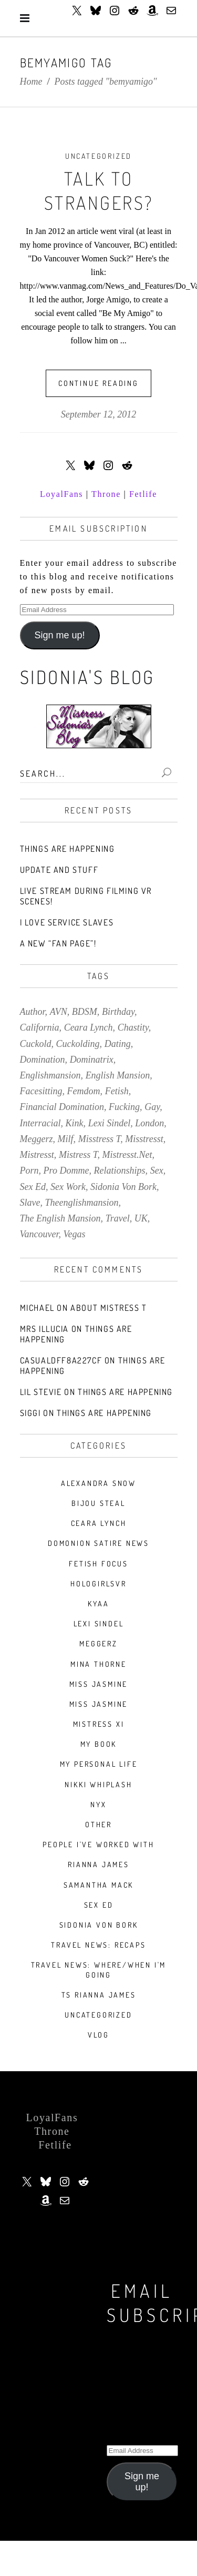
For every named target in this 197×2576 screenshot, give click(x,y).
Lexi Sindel (99, 1623)
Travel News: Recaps (98, 1944)
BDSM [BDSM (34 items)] (84, 1011)
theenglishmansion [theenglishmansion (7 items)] (82, 1202)
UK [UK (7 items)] (141, 1218)
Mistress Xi (99, 1723)
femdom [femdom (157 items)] (83, 1091)
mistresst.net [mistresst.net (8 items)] (127, 1154)
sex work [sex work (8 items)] (68, 1187)
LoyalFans (61, 494)
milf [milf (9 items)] (66, 1139)
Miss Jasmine (98, 1683)
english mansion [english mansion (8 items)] (118, 1075)
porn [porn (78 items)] (29, 1170)
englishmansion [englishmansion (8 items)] (50, 1075)
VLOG (98, 2034)
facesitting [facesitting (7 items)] (41, 1091)
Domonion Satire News (98, 1543)
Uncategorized (98, 155)
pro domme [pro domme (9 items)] (66, 1170)
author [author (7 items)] (32, 1011)
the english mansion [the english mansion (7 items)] (60, 1218)
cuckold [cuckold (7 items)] (35, 1043)
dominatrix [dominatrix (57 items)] (91, 1059)
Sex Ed (98, 1904)
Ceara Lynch (99, 1523)
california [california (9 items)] (39, 1027)
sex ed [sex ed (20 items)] (33, 1187)
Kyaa (98, 1603)
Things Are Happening (67, 848)
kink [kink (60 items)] (75, 1123)
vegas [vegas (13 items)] (75, 1234)
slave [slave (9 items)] (30, 1202)
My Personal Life (99, 1763)
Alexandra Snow (98, 1483)
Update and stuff (59, 869)
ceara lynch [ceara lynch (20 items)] (88, 1027)
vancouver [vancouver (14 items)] (39, 1234)
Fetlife (143, 494)
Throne (106, 494)
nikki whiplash (98, 1784)
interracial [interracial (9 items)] (40, 1123)
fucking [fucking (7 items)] (124, 1107)
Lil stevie (41, 1392)
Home (31, 81)
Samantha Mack (98, 1884)
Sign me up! (59, 635)
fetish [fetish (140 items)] (117, 1091)
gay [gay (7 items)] (152, 1107)
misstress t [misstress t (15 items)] (99, 1139)
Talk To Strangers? (98, 190)
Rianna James (98, 1864)
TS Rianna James (98, 1994)
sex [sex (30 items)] (156, 1170)
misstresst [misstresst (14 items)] (144, 1139)
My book (98, 1743)
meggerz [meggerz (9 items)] (36, 1139)
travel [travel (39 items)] (118, 1218)
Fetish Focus (98, 1563)
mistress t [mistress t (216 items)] (78, 1154)
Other (98, 1824)
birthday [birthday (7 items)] (118, 1011)
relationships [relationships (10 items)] (120, 1170)
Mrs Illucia (44, 1328)
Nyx (98, 1804)
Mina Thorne (98, 1663)
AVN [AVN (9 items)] (58, 1011)
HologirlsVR (98, 1583)
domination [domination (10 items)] (42, 1059)
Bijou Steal (98, 1503)
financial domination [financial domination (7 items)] (62, 1107)
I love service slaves (67, 922)
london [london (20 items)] (149, 1123)
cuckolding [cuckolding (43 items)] (78, 1043)
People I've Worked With (98, 1844)
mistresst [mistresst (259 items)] (37, 1154)
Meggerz (98, 1643)
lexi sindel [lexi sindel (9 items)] (109, 1123)
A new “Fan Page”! (58, 943)
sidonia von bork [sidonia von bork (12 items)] (123, 1187)
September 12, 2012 (98, 414)
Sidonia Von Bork (98, 1924)
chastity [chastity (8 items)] (133, 1027)
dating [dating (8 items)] (118, 1043)
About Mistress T (108, 1307)
